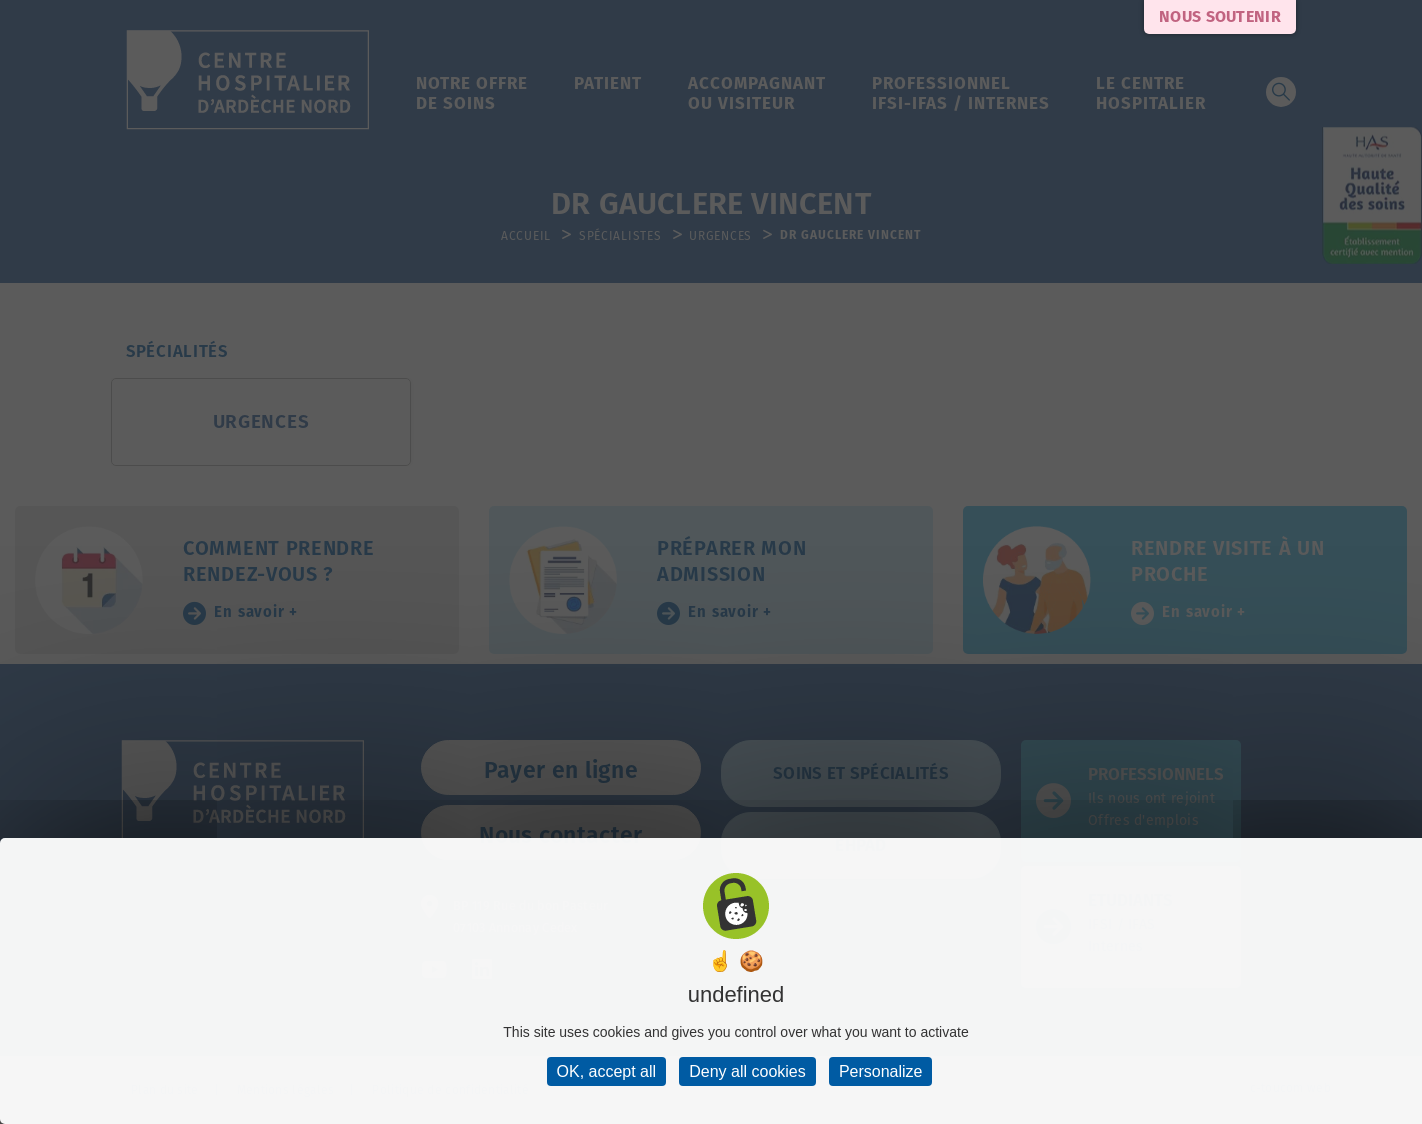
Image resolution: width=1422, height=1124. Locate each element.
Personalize (881, 1071)
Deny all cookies (747, 1071)
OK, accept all (607, 1071)
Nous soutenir (1220, 16)
